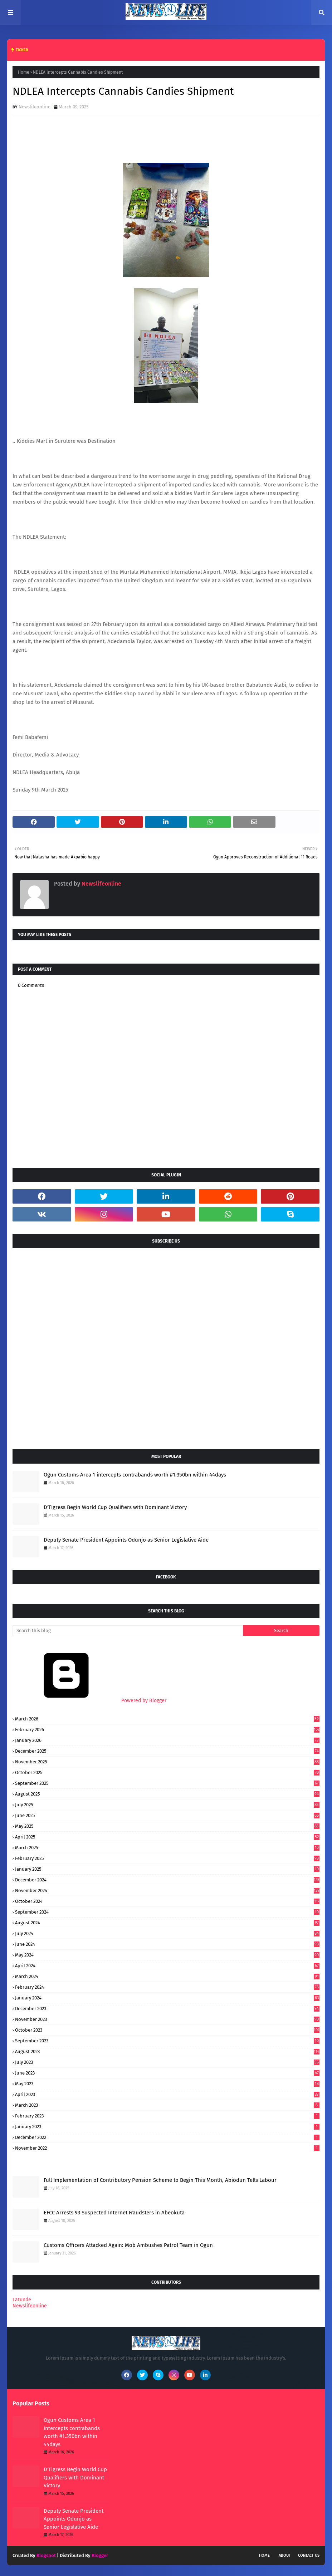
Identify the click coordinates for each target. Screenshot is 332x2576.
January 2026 (167, 1740)
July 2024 (167, 1933)
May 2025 (167, 1826)
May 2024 (167, 1955)
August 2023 (167, 2051)
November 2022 (167, 2148)
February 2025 (167, 1858)
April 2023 (167, 2094)
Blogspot (46, 2555)
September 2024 (167, 1912)
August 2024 (167, 1922)
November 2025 (167, 1761)
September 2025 (167, 1783)
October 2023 (167, 2030)
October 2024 (167, 1901)
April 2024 (167, 1965)
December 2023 (167, 2008)
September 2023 (167, 2040)
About (285, 2555)
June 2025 (167, 1815)
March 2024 (167, 1976)
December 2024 (167, 1879)
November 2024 (167, 1890)
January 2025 (167, 1869)
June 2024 (167, 1944)
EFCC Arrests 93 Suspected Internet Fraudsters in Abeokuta (114, 2212)
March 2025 (167, 1847)
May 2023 (167, 2083)
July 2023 (167, 2062)
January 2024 (167, 1997)
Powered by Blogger (89, 1701)
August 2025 (167, 1794)
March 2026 (167, 1719)
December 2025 (167, 1751)
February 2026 (167, 1729)
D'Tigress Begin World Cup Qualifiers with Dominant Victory (115, 1507)
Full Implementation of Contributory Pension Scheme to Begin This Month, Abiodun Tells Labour (160, 2180)
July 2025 (167, 1804)
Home (23, 72)
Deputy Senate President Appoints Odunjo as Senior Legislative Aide (126, 1540)
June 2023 (167, 2073)
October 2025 (167, 1772)
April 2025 (167, 1837)
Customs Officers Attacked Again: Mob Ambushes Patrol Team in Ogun (128, 2245)
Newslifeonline (34, 106)
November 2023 (167, 2019)
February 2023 (167, 2116)
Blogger (100, 2555)
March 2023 (167, 2105)
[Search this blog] (128, 1630)
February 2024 (167, 1987)
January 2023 (167, 2126)
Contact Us (308, 2555)
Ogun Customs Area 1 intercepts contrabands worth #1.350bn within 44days (135, 1474)
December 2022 (167, 2137)
